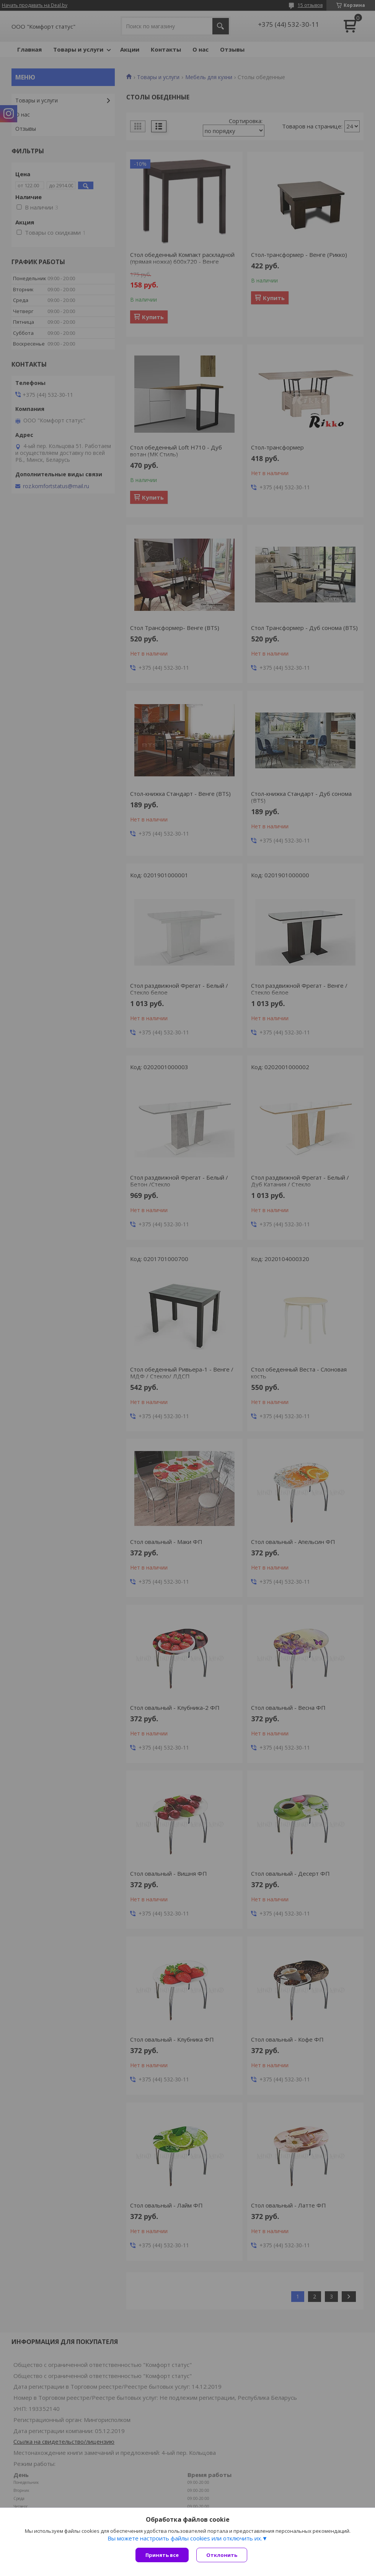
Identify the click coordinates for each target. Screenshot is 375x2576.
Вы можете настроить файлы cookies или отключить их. (185, 2538)
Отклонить (221, 2555)
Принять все (162, 2555)
